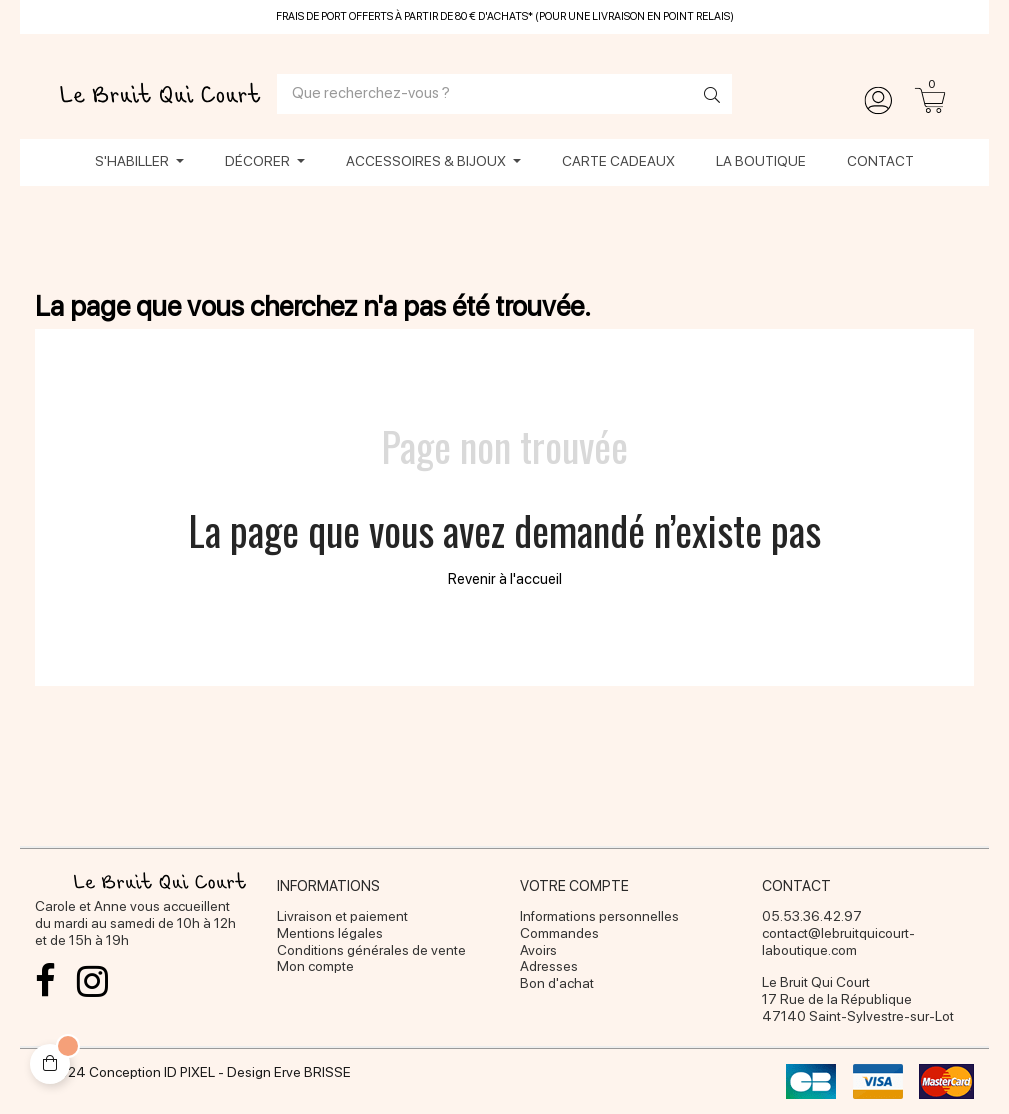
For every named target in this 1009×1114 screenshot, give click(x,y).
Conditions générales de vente (371, 950)
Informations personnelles (599, 916)
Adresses (549, 966)
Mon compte (315, 966)
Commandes (559, 933)
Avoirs (538, 950)
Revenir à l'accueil (505, 579)
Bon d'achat (557, 983)
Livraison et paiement (342, 916)
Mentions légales (330, 933)
